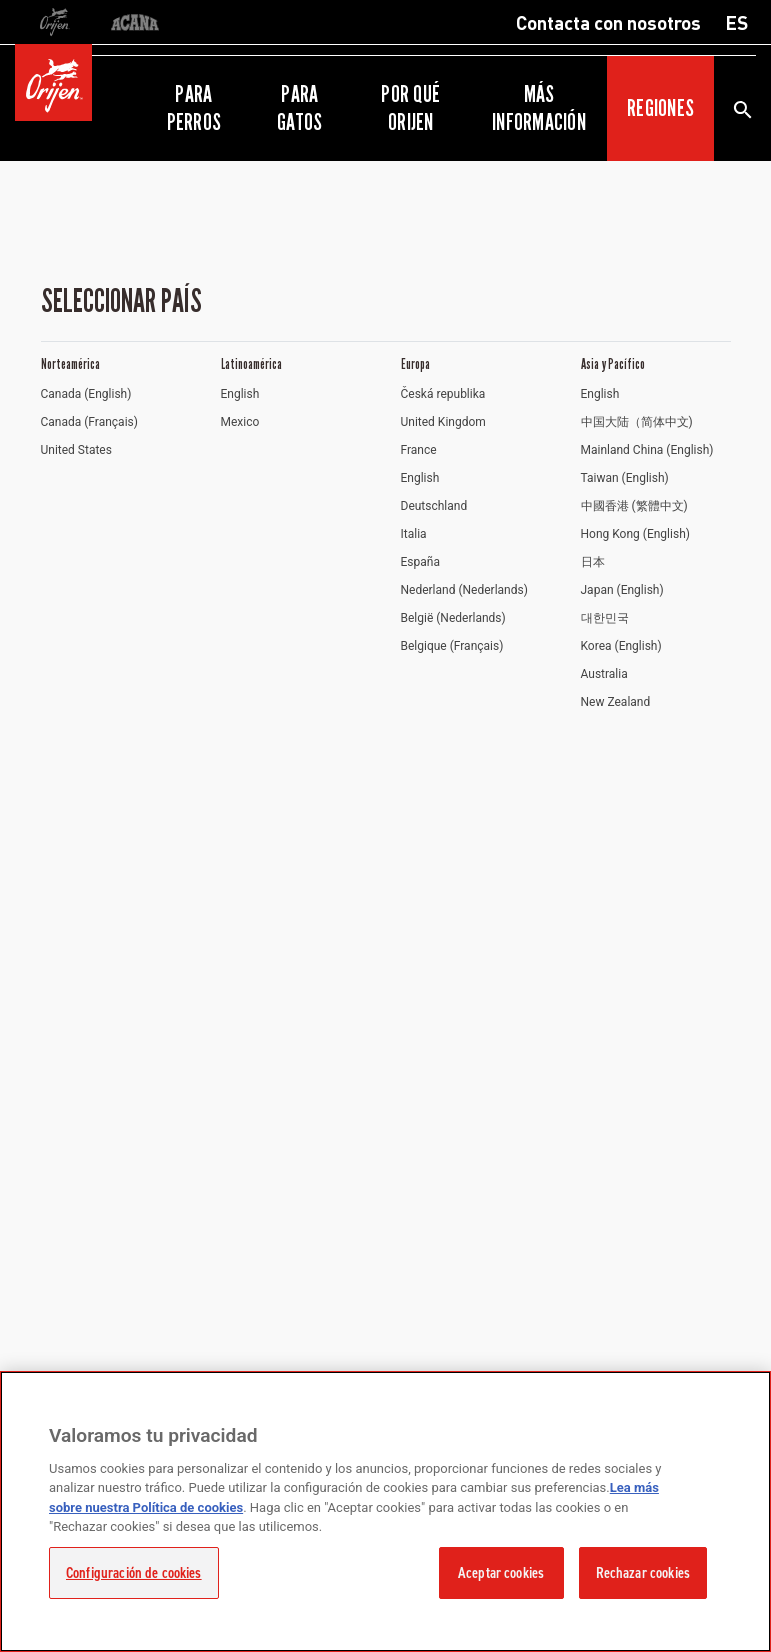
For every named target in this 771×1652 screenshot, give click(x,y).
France (419, 450)
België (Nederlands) (453, 618)
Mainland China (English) (647, 450)
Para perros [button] (194, 108)
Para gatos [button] (299, 108)
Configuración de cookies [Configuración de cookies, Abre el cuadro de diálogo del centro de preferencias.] (134, 1573)
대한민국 (605, 618)
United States (76, 450)
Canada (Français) (89, 422)
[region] (385, 1511)
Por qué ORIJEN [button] (410, 108)
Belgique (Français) (452, 646)
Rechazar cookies (643, 1573)
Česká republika (443, 394)
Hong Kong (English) (635, 534)
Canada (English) (86, 394)
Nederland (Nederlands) (464, 590)
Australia (604, 674)
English (240, 394)
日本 (593, 562)
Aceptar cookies (501, 1573)
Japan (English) (622, 590)
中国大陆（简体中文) (637, 422)
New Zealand (616, 702)
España (420, 562)
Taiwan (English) (625, 478)
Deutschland (434, 506)
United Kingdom (443, 422)
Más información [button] (539, 108)
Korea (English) (621, 646)
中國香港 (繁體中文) (634, 506)
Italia (414, 534)
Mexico (240, 422)
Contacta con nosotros (608, 22)
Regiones (660, 108)
